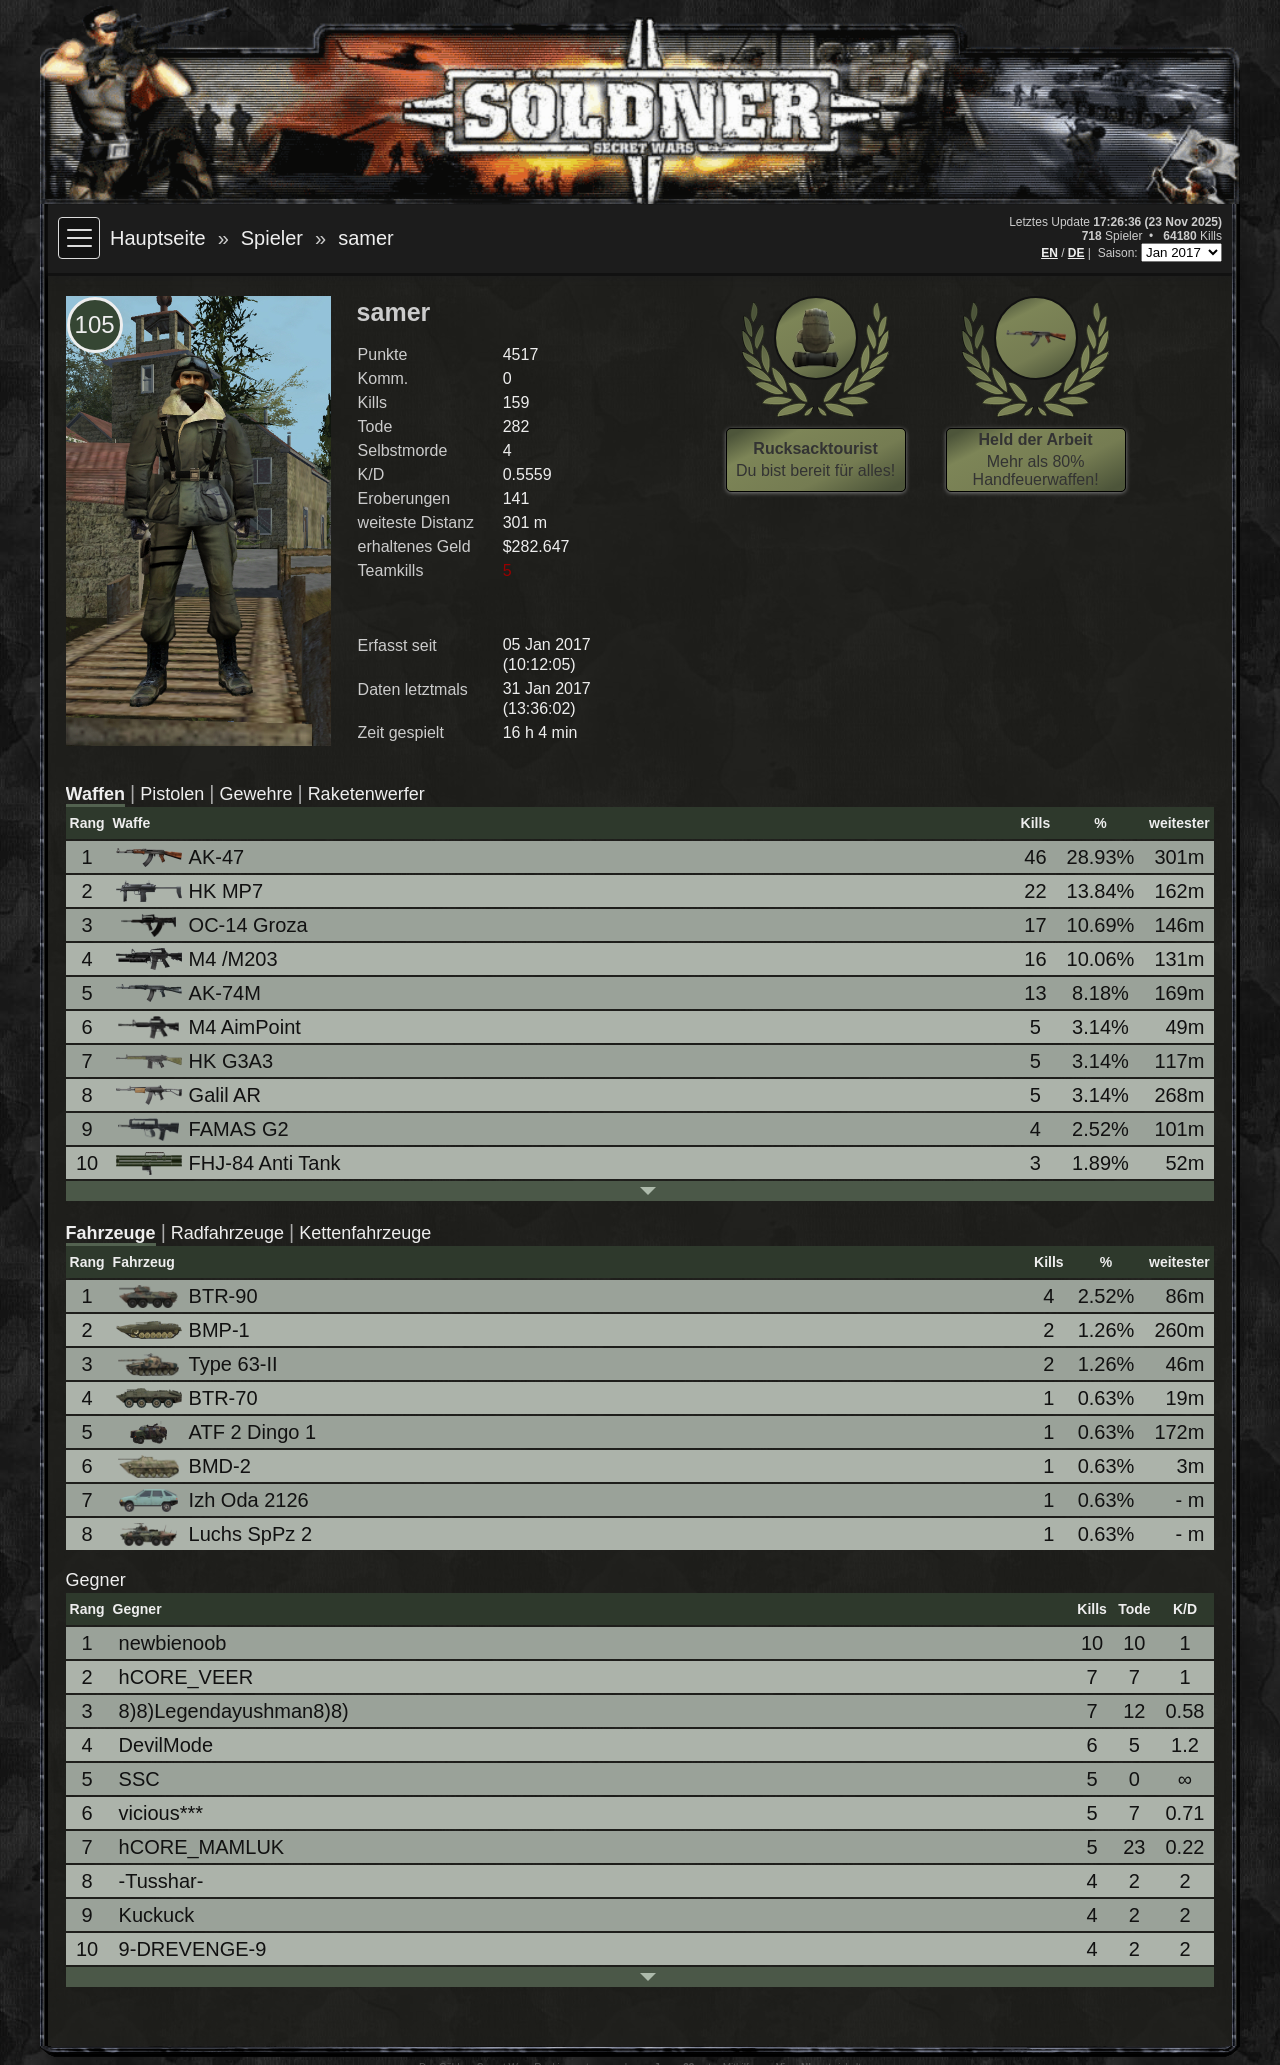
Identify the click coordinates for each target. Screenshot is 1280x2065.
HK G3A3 (196, 1061)
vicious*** (161, 1813)
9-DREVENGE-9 (193, 1949)
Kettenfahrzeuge (365, 1233)
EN (1049, 253)
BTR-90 (188, 1296)
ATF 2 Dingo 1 (217, 1432)
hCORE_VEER (186, 1677)
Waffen (95, 794)
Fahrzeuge (111, 1233)
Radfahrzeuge (227, 1233)
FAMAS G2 (204, 1129)
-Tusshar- (161, 1881)
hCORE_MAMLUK (202, 1847)
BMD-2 (185, 1466)
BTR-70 (188, 1398)
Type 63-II (198, 1364)
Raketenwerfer (366, 794)
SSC (139, 1779)
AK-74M (190, 993)
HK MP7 (191, 891)
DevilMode (166, 1745)
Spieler (272, 238)
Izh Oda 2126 (214, 1500)
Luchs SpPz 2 (215, 1534)
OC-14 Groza (213, 925)
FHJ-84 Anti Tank (230, 1163)
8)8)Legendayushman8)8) (234, 1711)
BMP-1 (184, 1330)
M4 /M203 (198, 959)
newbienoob (173, 1643)
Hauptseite (158, 238)
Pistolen (172, 794)
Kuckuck (157, 1915)
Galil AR (190, 1095)
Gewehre (255, 794)
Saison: (1119, 253)
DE (1076, 253)
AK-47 (182, 857)
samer (366, 238)
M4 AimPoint (210, 1027)
